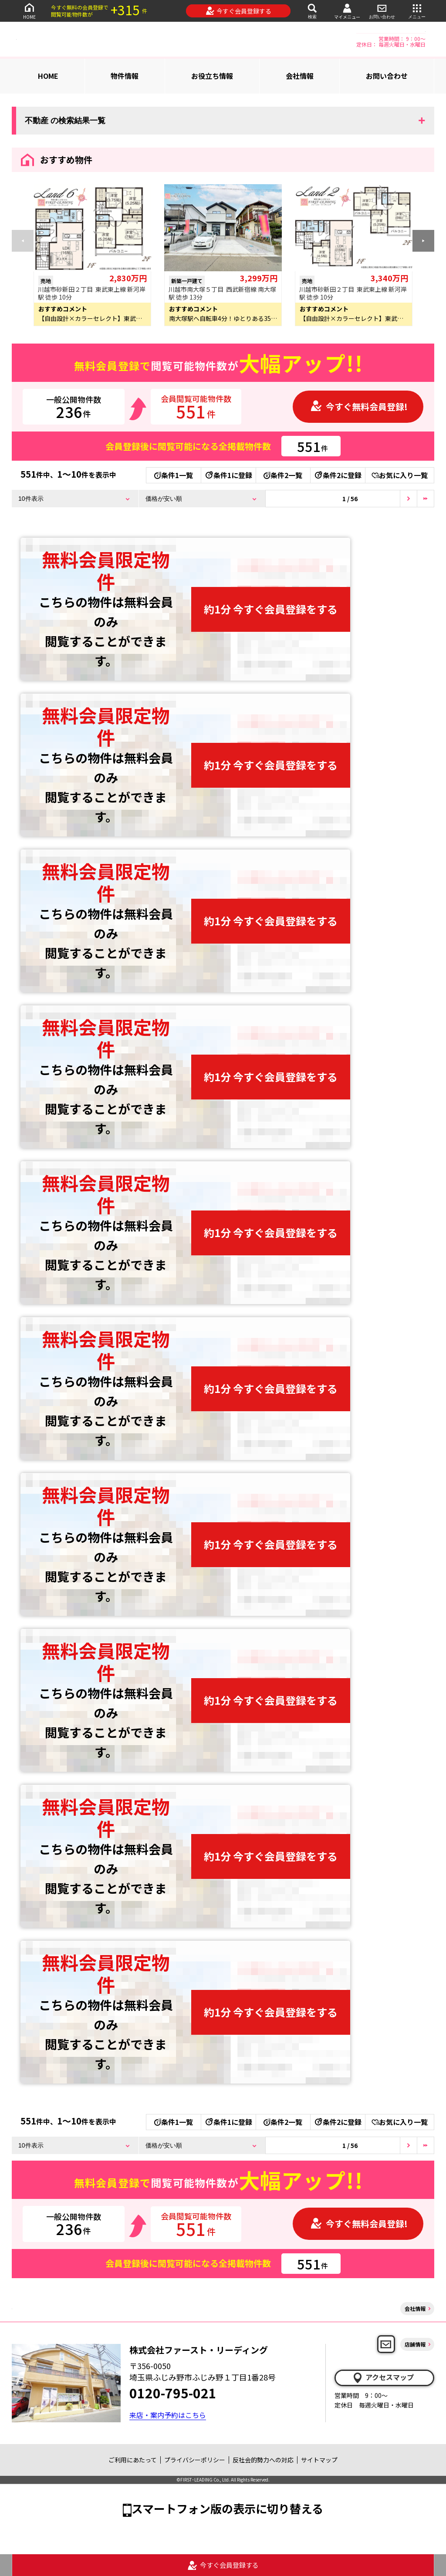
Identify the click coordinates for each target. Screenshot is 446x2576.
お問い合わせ (382, 10)
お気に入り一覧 (400, 475)
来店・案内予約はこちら (167, 2415)
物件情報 (125, 76)
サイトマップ (319, 2459)
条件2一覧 (283, 475)
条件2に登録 (338, 475)
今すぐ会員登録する (238, 11)
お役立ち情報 (212, 76)
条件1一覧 (173, 475)
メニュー (416, 10)
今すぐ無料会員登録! (359, 406)
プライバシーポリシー (194, 2459)
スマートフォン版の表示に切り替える (227, 2508)
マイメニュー (347, 11)
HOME (29, 10)
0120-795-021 (172, 2393)
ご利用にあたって (132, 2459)
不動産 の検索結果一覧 (65, 120)
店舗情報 (415, 2344)
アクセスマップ (383, 2377)
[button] (423, 241)
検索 (312, 10)
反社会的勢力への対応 (263, 2459)
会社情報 (300, 76)
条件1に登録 (228, 475)
